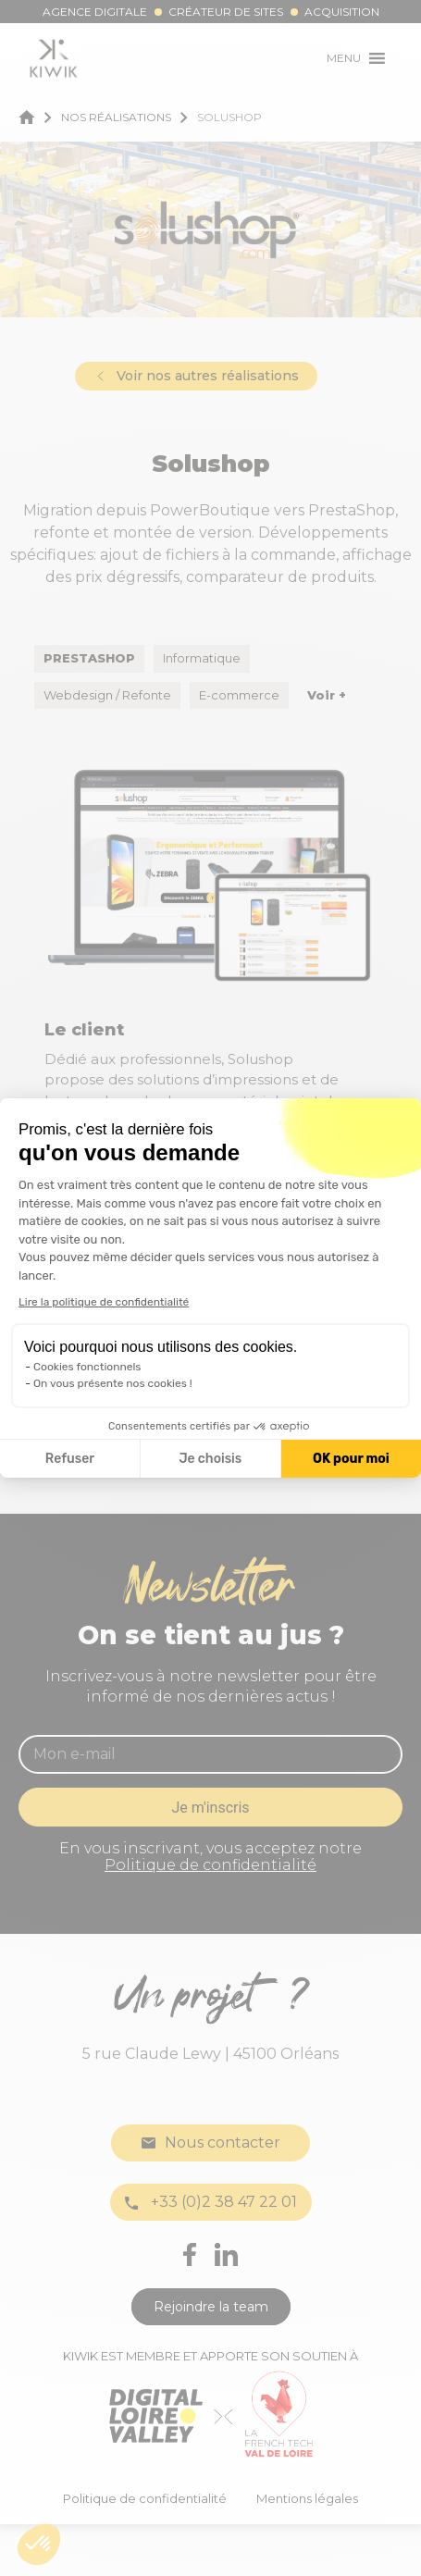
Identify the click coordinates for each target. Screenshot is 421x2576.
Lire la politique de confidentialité (104, 1301)
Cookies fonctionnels (87, 1366)
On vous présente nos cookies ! (112, 1383)
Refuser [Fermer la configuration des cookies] (69, 1459)
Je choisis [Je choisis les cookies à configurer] (210, 1459)
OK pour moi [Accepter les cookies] (351, 1459)
